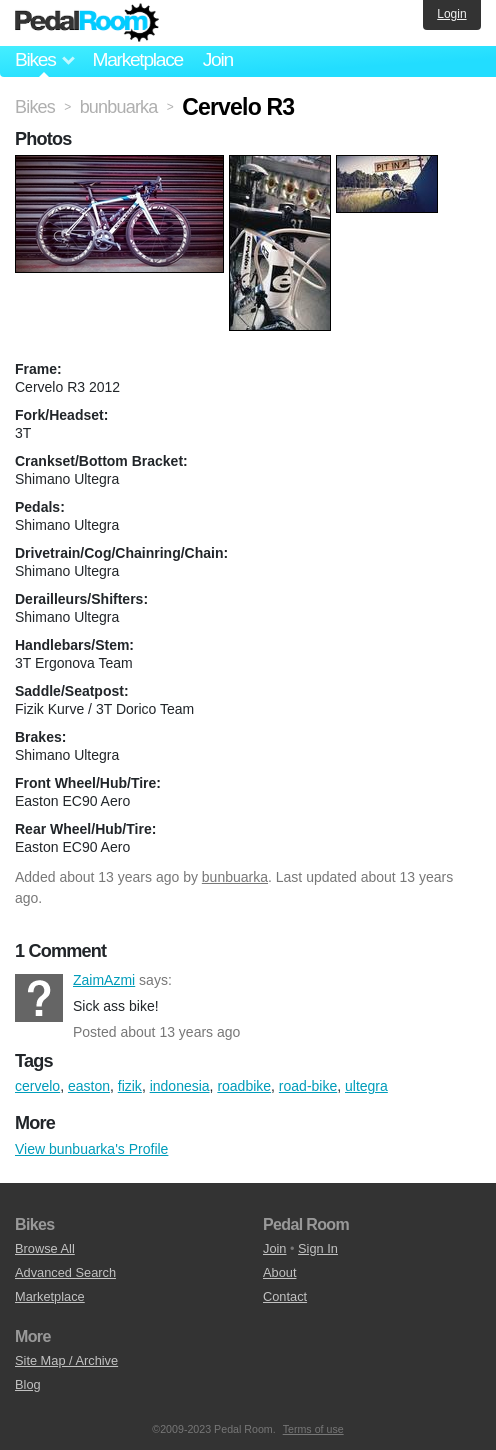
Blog (28, 1384)
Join (218, 59)
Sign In (318, 1248)
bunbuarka (235, 877)
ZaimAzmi (39, 998)
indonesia (180, 1086)
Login (451, 14)
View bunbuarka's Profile (91, 1149)
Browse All (45, 1248)
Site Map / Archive (66, 1360)
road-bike (308, 1086)
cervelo (37, 1086)
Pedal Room (87, 23)
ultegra (366, 1086)
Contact (285, 1296)
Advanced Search (65, 1272)
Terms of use (313, 1429)
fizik (130, 1086)
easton (89, 1086)
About (279, 1272)
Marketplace (137, 59)
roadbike (244, 1086)
